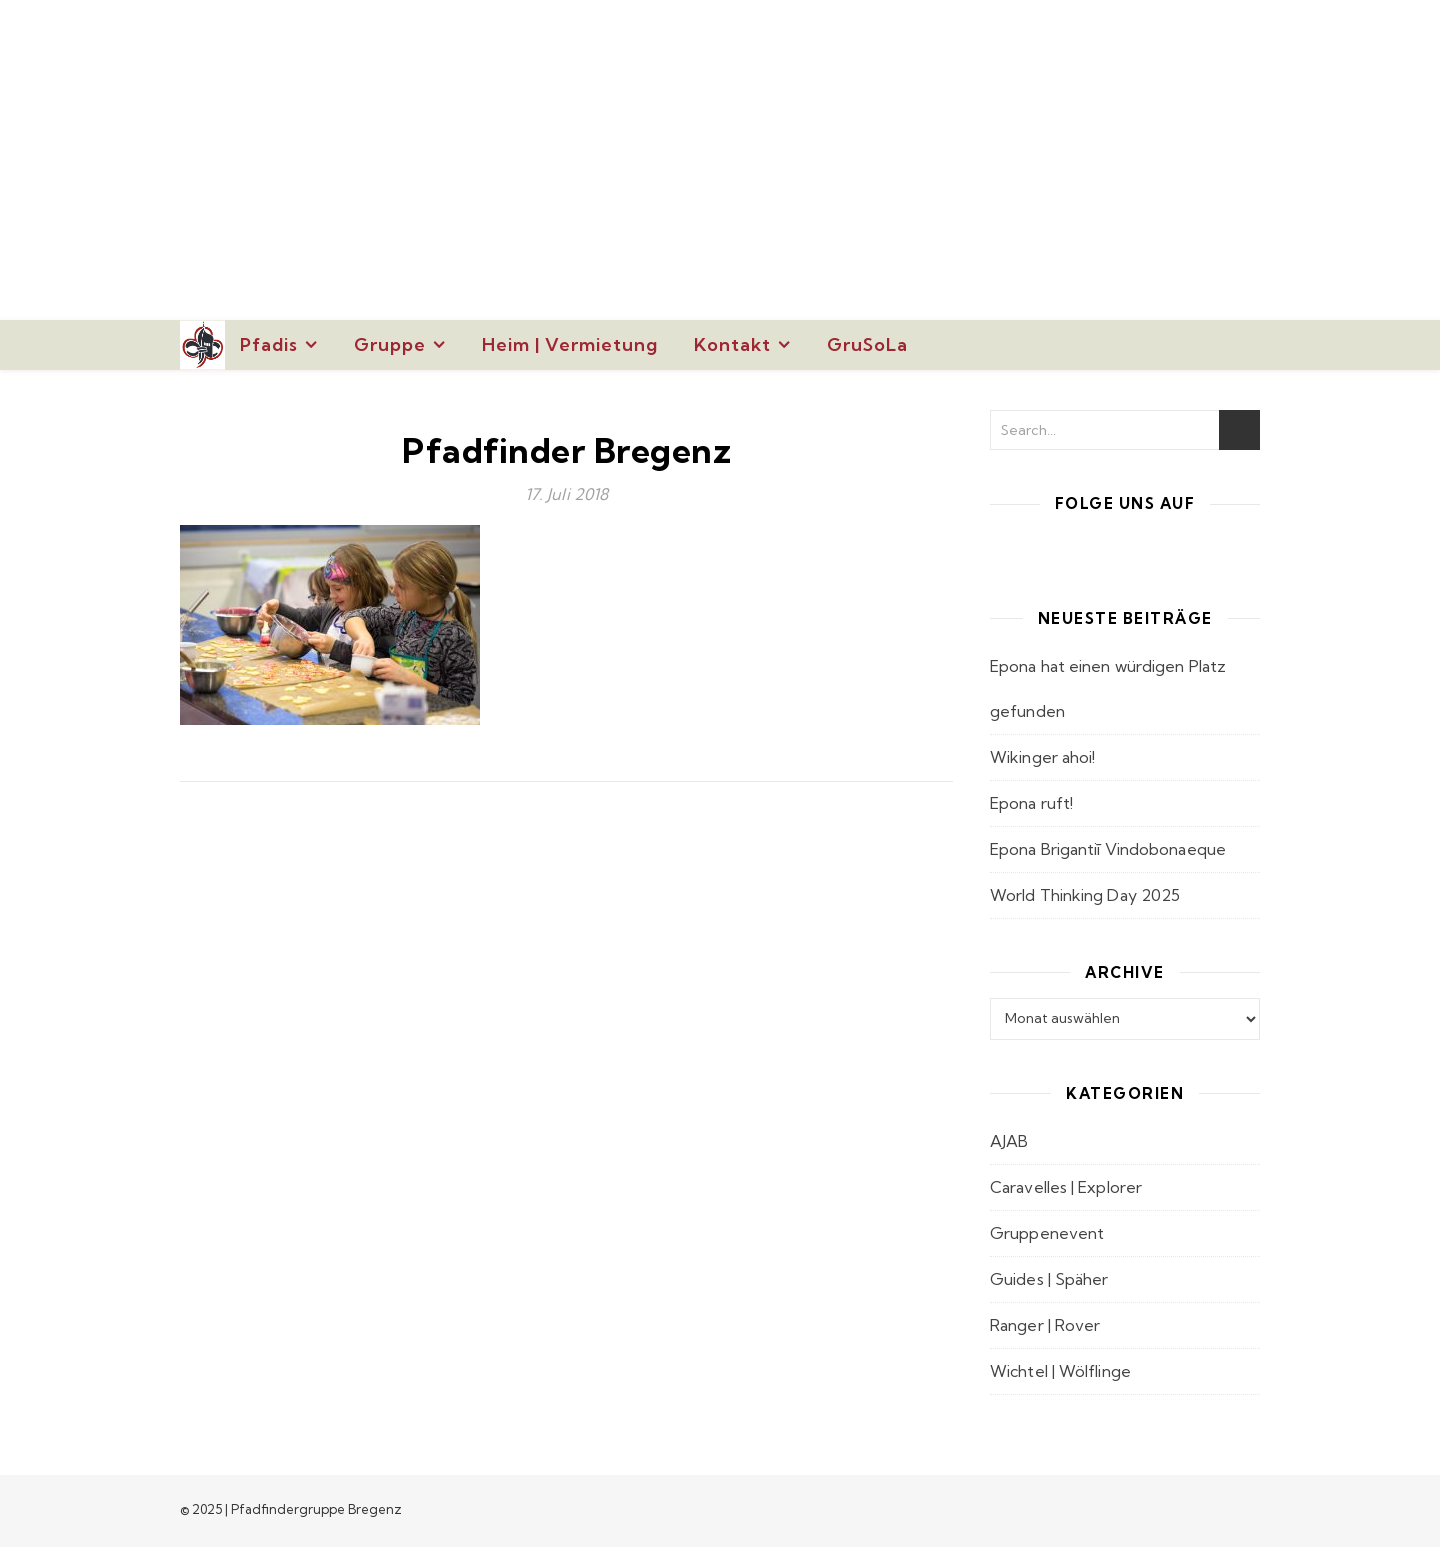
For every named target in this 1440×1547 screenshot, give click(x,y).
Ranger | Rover (1045, 1325)
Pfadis (269, 344)
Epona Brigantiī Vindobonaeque (1108, 849)
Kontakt (732, 344)
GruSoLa (867, 344)
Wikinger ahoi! (1042, 757)
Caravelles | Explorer (1066, 1187)
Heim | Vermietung (570, 344)
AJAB (1009, 1141)
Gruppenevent (1047, 1233)
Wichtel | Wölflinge (1060, 1371)
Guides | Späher (1049, 1279)
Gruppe (390, 344)
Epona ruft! (1031, 803)
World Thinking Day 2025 (1085, 895)
